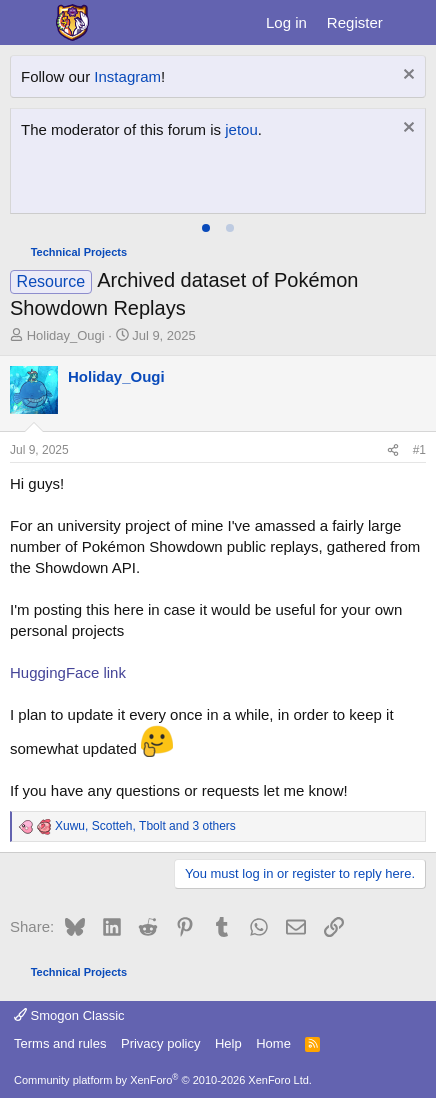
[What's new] (412, 22)
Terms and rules (60, 1043)
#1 (419, 450)
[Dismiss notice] (406, 76)
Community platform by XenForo (163, 1080)
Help (228, 1043)
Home (273, 1043)
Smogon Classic (69, 1015)
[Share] (393, 450)
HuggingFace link (68, 672)
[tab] (206, 228)
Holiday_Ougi (66, 335)
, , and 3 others (145, 826)
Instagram (127, 76)
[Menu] (27, 23)
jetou (241, 129)
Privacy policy (160, 1043)
